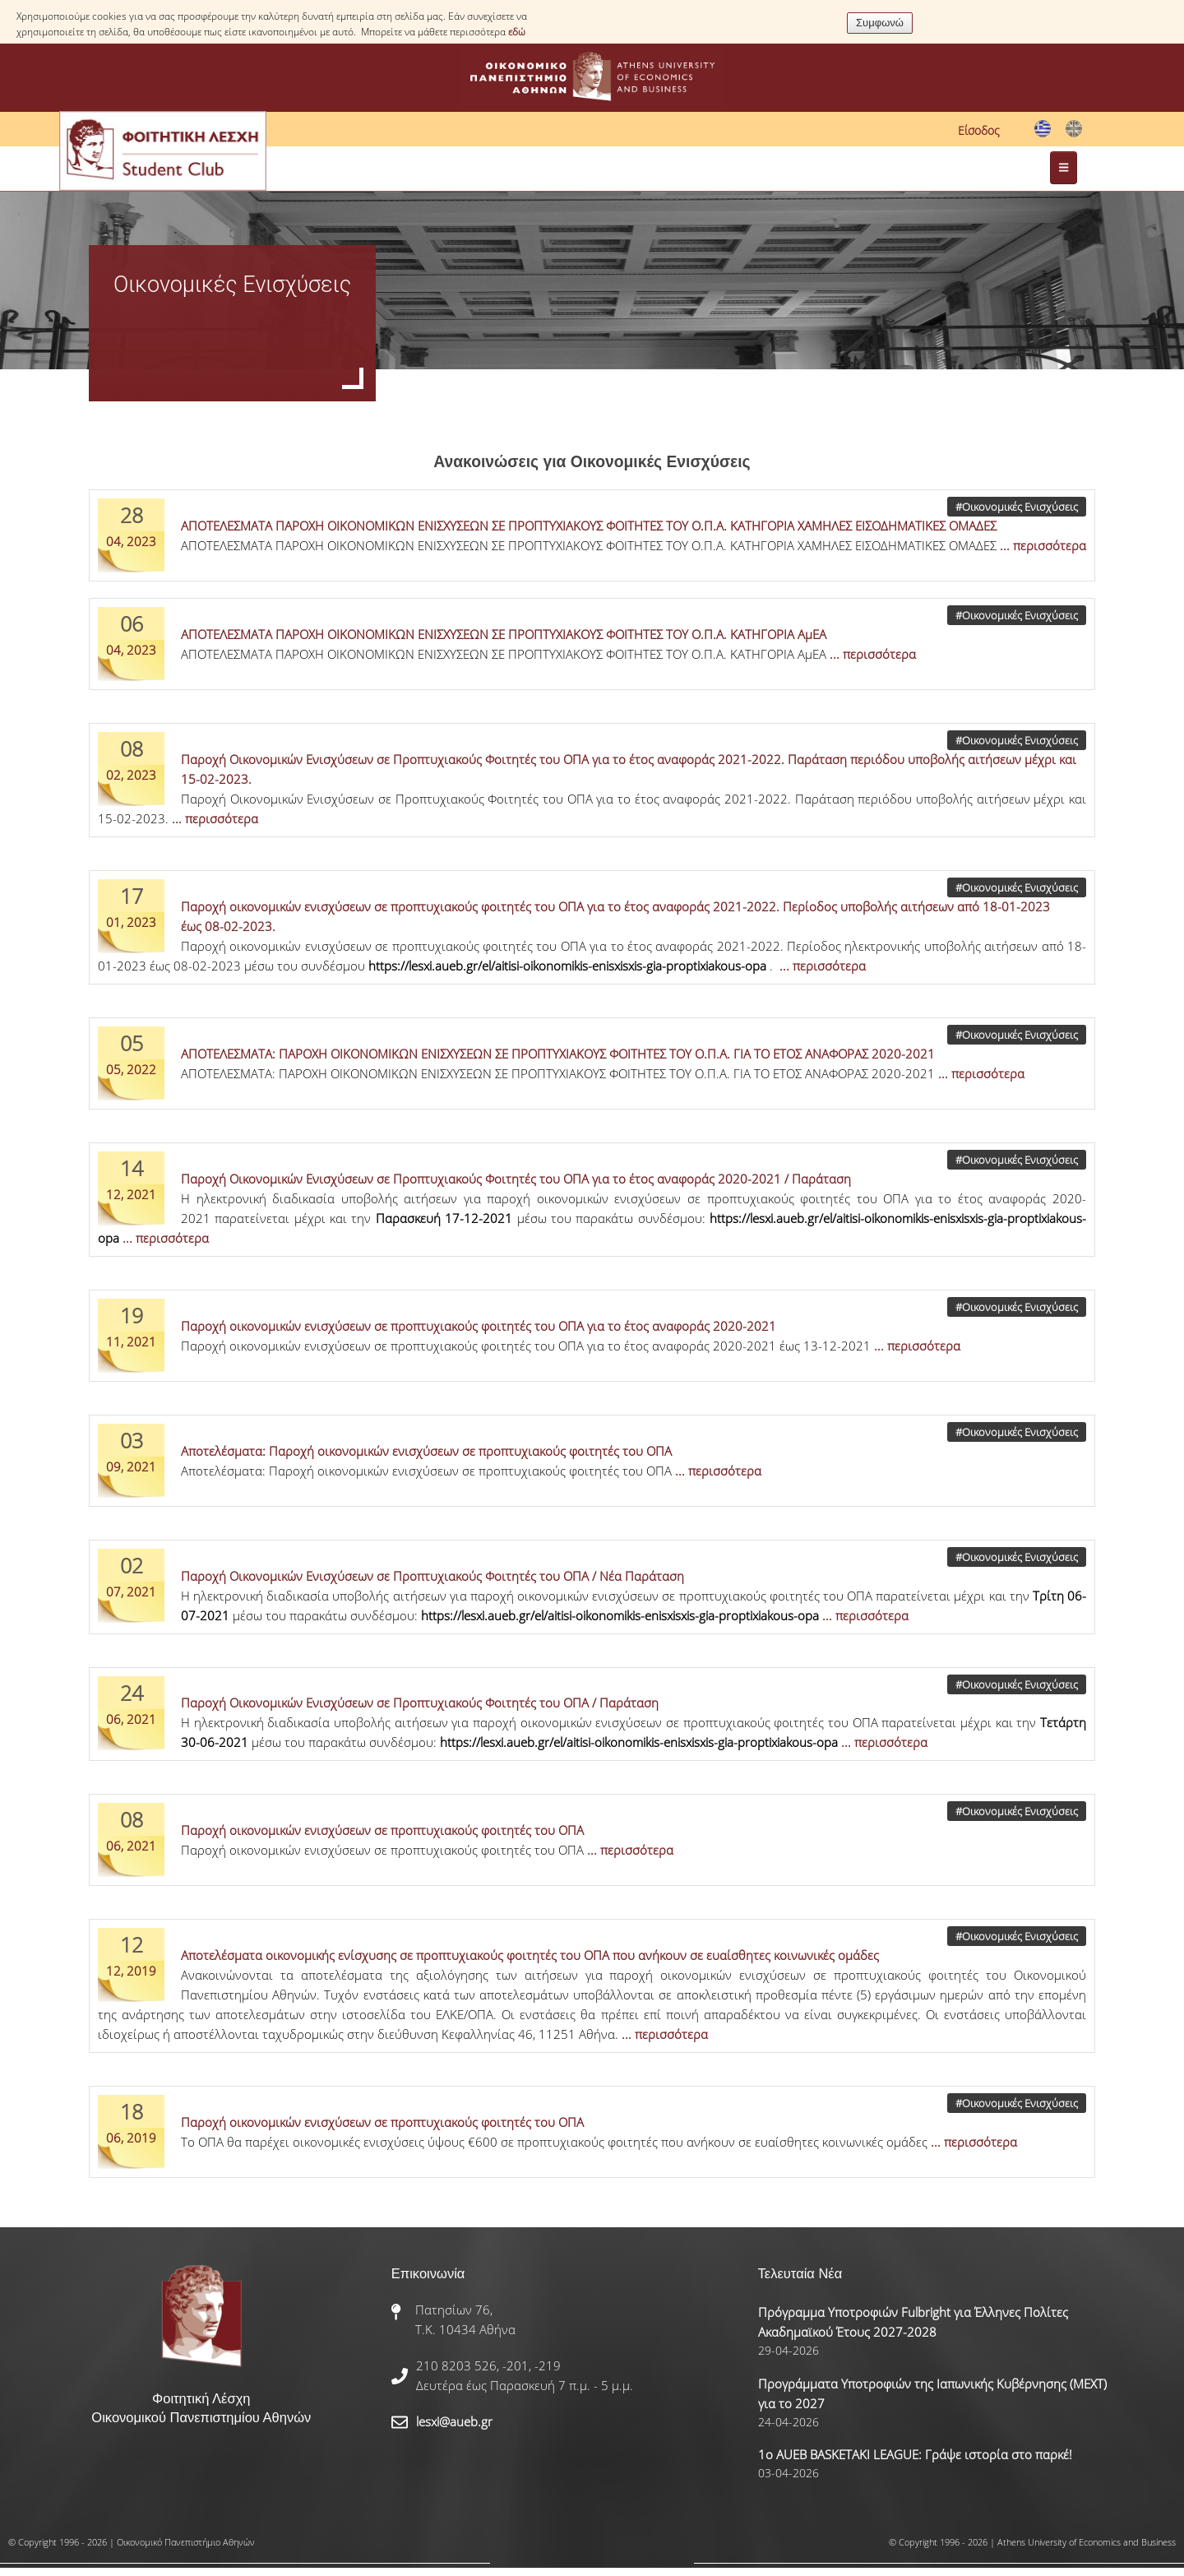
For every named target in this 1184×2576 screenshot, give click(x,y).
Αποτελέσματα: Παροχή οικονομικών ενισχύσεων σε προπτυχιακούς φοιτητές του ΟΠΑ (426, 1451)
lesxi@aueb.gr (454, 2421)
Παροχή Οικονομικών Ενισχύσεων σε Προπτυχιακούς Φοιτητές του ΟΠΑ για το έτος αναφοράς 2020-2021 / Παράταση (516, 1178)
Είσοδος (979, 130)
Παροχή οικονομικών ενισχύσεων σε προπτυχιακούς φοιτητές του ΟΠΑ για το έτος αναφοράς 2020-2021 (478, 1326)
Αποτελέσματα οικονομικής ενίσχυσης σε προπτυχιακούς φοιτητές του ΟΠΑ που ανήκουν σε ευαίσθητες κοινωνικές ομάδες (530, 1955)
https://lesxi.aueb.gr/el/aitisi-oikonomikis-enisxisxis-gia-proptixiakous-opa (567, 965)
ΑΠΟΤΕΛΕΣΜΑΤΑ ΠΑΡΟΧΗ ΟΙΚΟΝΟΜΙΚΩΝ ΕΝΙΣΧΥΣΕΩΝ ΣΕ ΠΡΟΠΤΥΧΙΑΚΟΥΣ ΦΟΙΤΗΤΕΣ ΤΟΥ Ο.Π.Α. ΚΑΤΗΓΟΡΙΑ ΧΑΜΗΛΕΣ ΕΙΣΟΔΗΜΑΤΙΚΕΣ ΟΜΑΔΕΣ (589, 525)
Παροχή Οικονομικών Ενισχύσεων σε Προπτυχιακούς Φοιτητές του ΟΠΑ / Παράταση (420, 1702)
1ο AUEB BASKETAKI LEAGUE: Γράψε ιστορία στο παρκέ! (915, 2454)
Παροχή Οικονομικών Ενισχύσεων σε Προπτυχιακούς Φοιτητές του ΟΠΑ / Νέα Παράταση (432, 1576)
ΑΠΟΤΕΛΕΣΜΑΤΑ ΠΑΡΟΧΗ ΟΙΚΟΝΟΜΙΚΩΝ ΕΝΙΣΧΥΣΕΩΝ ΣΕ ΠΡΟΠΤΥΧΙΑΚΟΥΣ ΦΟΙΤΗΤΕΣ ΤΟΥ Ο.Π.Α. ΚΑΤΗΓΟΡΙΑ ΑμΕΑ (503, 634)
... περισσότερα (1043, 545)
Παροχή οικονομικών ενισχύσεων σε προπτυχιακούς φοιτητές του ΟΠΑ (382, 1830)
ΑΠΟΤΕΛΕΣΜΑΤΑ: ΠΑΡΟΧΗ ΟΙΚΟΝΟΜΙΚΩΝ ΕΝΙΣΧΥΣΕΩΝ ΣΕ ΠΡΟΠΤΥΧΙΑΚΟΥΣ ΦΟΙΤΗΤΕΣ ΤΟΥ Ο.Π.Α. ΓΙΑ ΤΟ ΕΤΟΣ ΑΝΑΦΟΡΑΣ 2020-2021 (558, 1053)
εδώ (516, 32)
